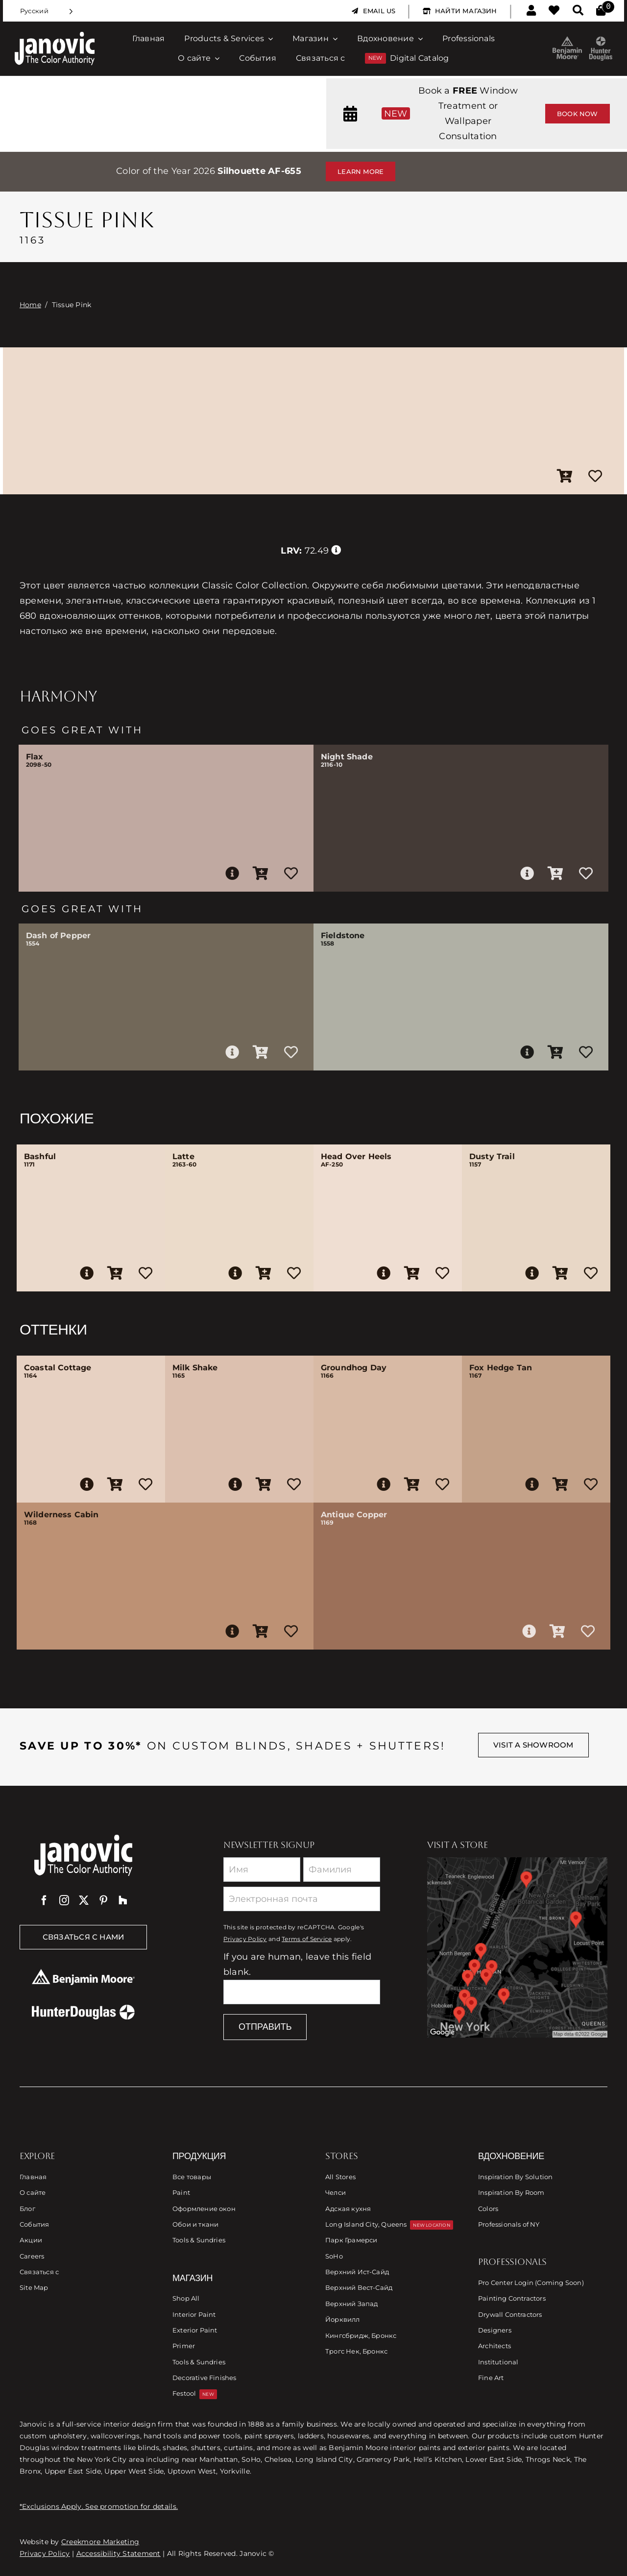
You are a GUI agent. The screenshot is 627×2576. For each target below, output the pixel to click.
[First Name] (261, 1869)
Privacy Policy (245, 1939)
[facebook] (44, 1900)
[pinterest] (103, 1900)
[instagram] (64, 1900)
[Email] (301, 1899)
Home (30, 304)
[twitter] (84, 1900)
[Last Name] (341, 1869)
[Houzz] (123, 1900)
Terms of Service (307, 1939)
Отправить (265, 2027)
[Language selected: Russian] (46, 11)
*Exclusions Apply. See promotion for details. (99, 2506)
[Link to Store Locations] (517, 1947)
